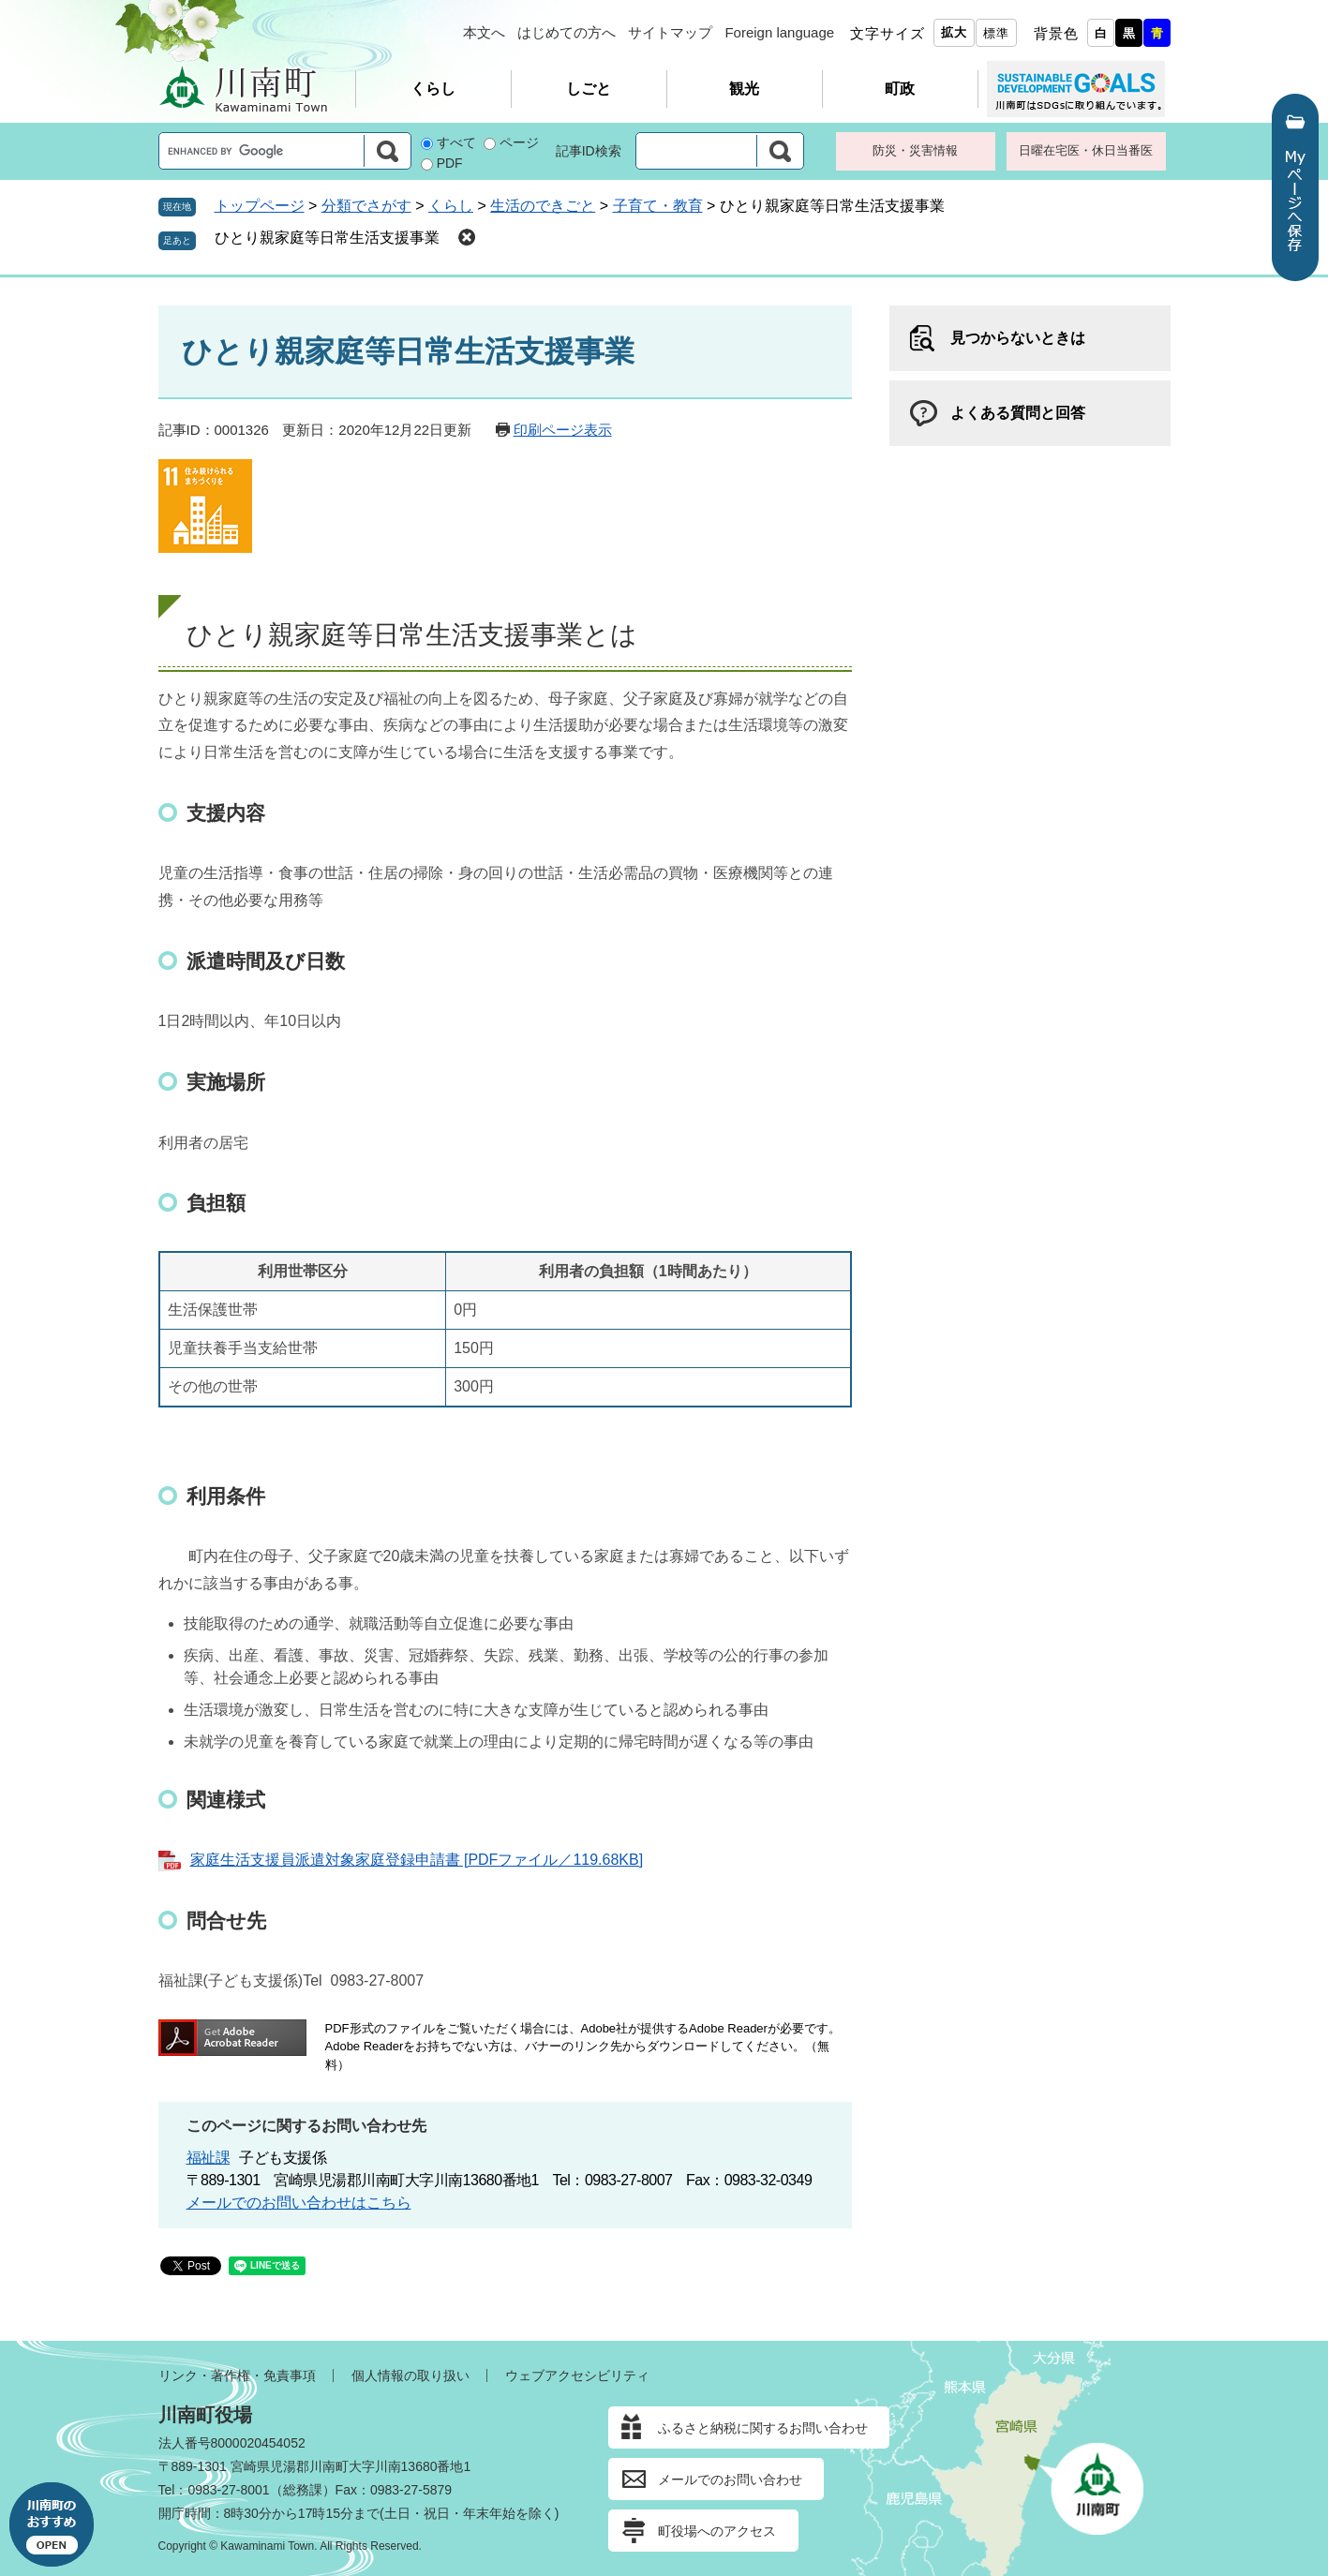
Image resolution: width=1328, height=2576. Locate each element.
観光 (744, 89)
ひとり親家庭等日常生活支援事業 (327, 238)
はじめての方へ (566, 32)
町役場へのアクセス (717, 2531)
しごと (588, 89)
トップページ (260, 206)
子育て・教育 (658, 206)
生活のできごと (542, 206)
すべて (456, 142)
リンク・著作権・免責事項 (237, 2375)
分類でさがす (366, 206)
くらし (432, 89)
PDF (450, 163)
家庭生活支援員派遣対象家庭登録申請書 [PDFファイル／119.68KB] (417, 1860)
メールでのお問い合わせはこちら (299, 2203)
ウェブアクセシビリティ (577, 2375)
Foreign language (779, 32)
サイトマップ (670, 32)
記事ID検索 (588, 150)
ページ (519, 142)
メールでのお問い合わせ (730, 2479)
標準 (996, 33)
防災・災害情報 (915, 150)
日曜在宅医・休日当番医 (1086, 150)
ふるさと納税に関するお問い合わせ (763, 2427)
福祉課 (209, 2158)
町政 (900, 89)
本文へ (484, 32)
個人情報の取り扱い (410, 2375)
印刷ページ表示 (563, 430)
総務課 (302, 2489)
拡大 (954, 32)
